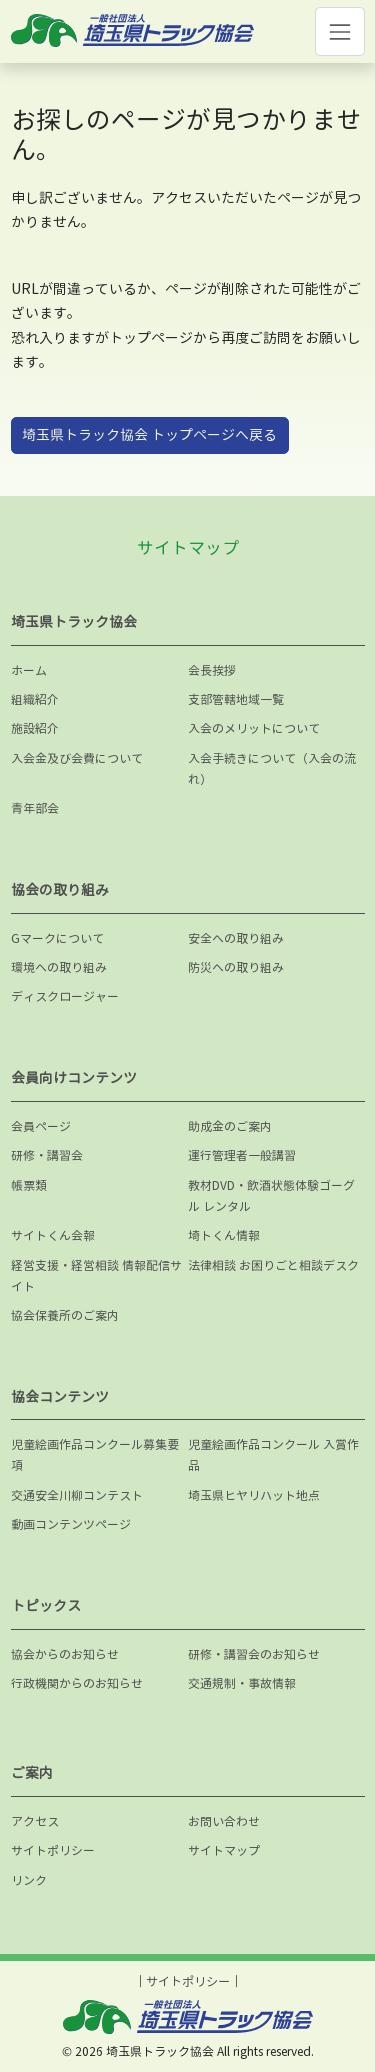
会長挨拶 (212, 670)
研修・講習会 (47, 1155)
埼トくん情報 (224, 1235)
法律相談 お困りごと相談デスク (273, 1265)
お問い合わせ (224, 1821)
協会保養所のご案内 (65, 1315)
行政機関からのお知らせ (77, 1683)
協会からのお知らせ (65, 1654)
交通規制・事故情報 (242, 1683)
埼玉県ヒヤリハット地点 (254, 1495)
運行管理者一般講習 (242, 1155)
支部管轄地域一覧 (236, 699)
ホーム (29, 670)
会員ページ (41, 1126)
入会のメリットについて (254, 728)
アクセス (35, 1821)
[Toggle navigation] (339, 31)
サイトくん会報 (53, 1235)
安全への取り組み (236, 938)
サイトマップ (224, 1850)
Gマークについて (57, 938)
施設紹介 (35, 728)
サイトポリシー (53, 1850)
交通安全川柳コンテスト (77, 1495)
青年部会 (35, 808)
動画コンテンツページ (71, 1524)
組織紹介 (35, 699)
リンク (29, 1880)
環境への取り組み (59, 967)
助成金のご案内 (230, 1126)
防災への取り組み (236, 967)
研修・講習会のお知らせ (254, 1654)
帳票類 (29, 1185)
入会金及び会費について (77, 758)
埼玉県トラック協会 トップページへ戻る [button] (149, 434)
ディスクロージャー (65, 996)
